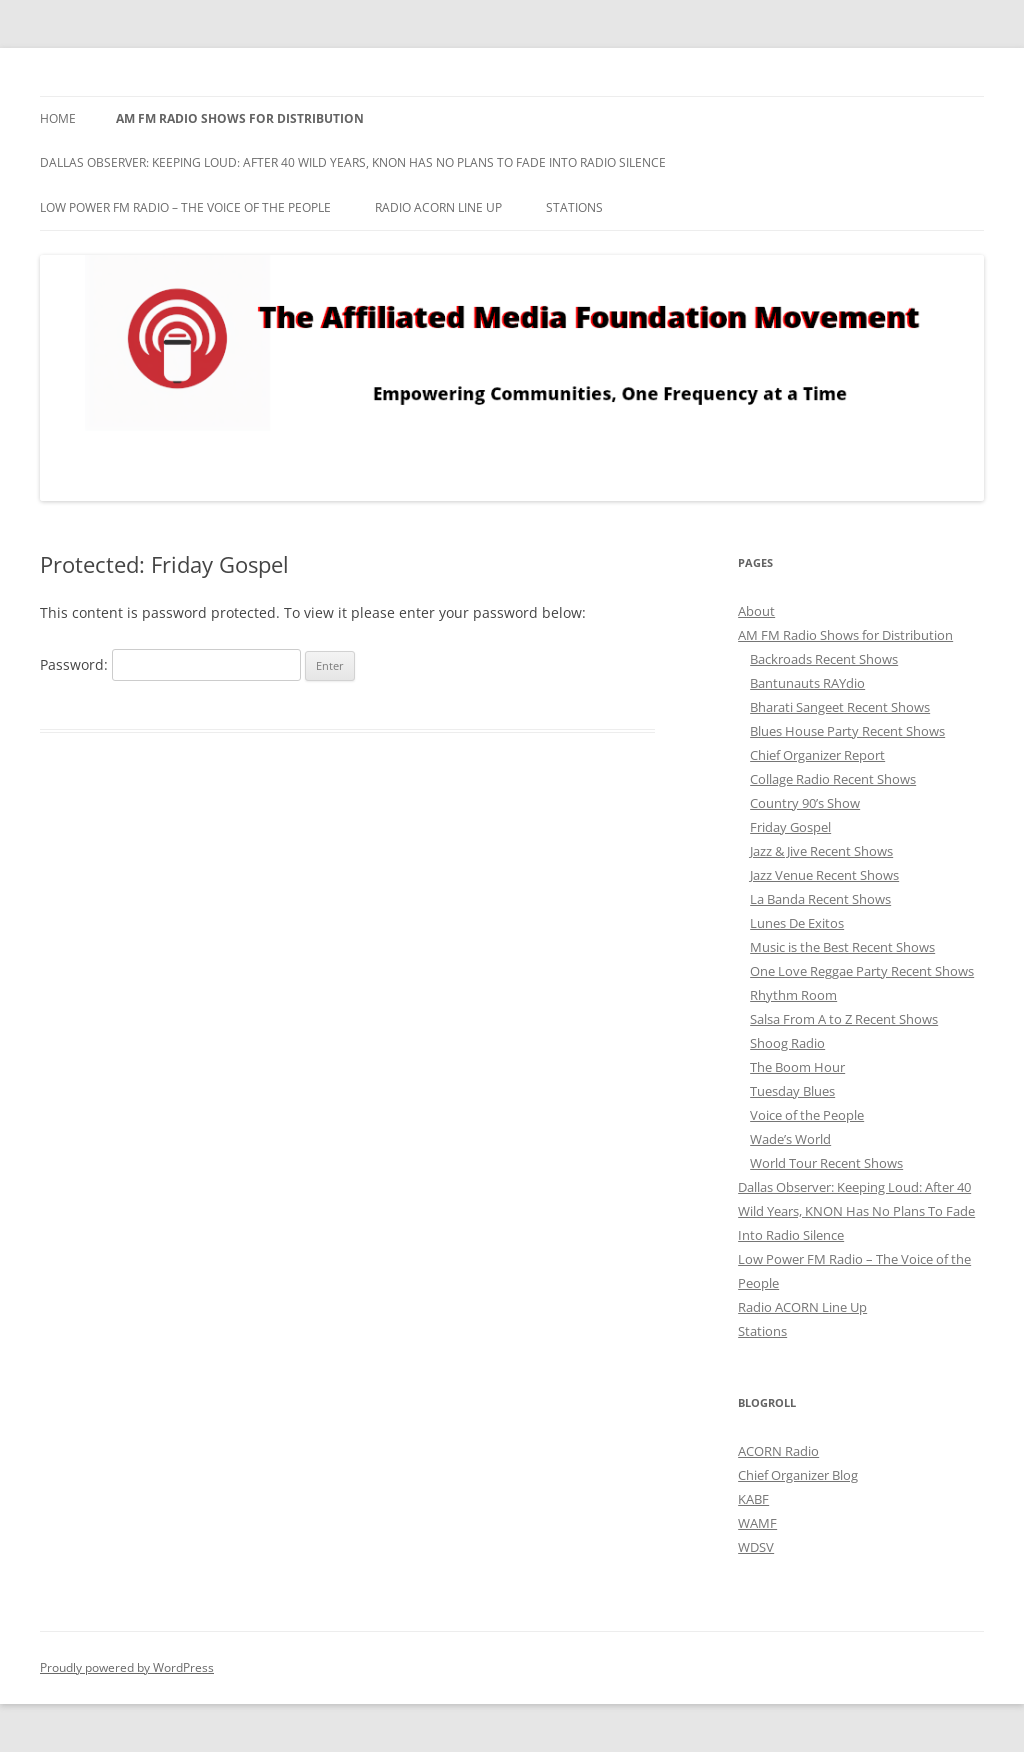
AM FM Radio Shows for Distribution (240, 118)
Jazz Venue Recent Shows (824, 875)
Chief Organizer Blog (798, 1475)
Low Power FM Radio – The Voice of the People (185, 207)
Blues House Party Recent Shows (847, 731)
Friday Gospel (790, 827)
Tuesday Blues (792, 1091)
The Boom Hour (797, 1067)
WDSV (756, 1547)
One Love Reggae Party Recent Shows (862, 971)
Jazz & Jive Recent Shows (821, 851)
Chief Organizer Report (817, 755)
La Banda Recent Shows (820, 899)
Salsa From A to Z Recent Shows (844, 1019)
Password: (170, 664)
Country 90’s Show (805, 803)
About (756, 611)
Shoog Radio (787, 1043)
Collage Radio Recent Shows (833, 779)
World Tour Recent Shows (826, 1163)
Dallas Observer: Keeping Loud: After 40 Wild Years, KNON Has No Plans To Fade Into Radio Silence (353, 162)
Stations (574, 207)
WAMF (757, 1523)
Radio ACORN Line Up (438, 207)
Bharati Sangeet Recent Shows (840, 707)
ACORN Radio (778, 1451)
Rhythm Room (793, 995)
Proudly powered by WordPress (127, 1667)
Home (58, 118)
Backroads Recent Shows (824, 659)
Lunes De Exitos (797, 923)
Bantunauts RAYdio (807, 683)
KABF (753, 1499)
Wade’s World (790, 1139)
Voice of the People (807, 1115)
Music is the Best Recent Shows (842, 947)
